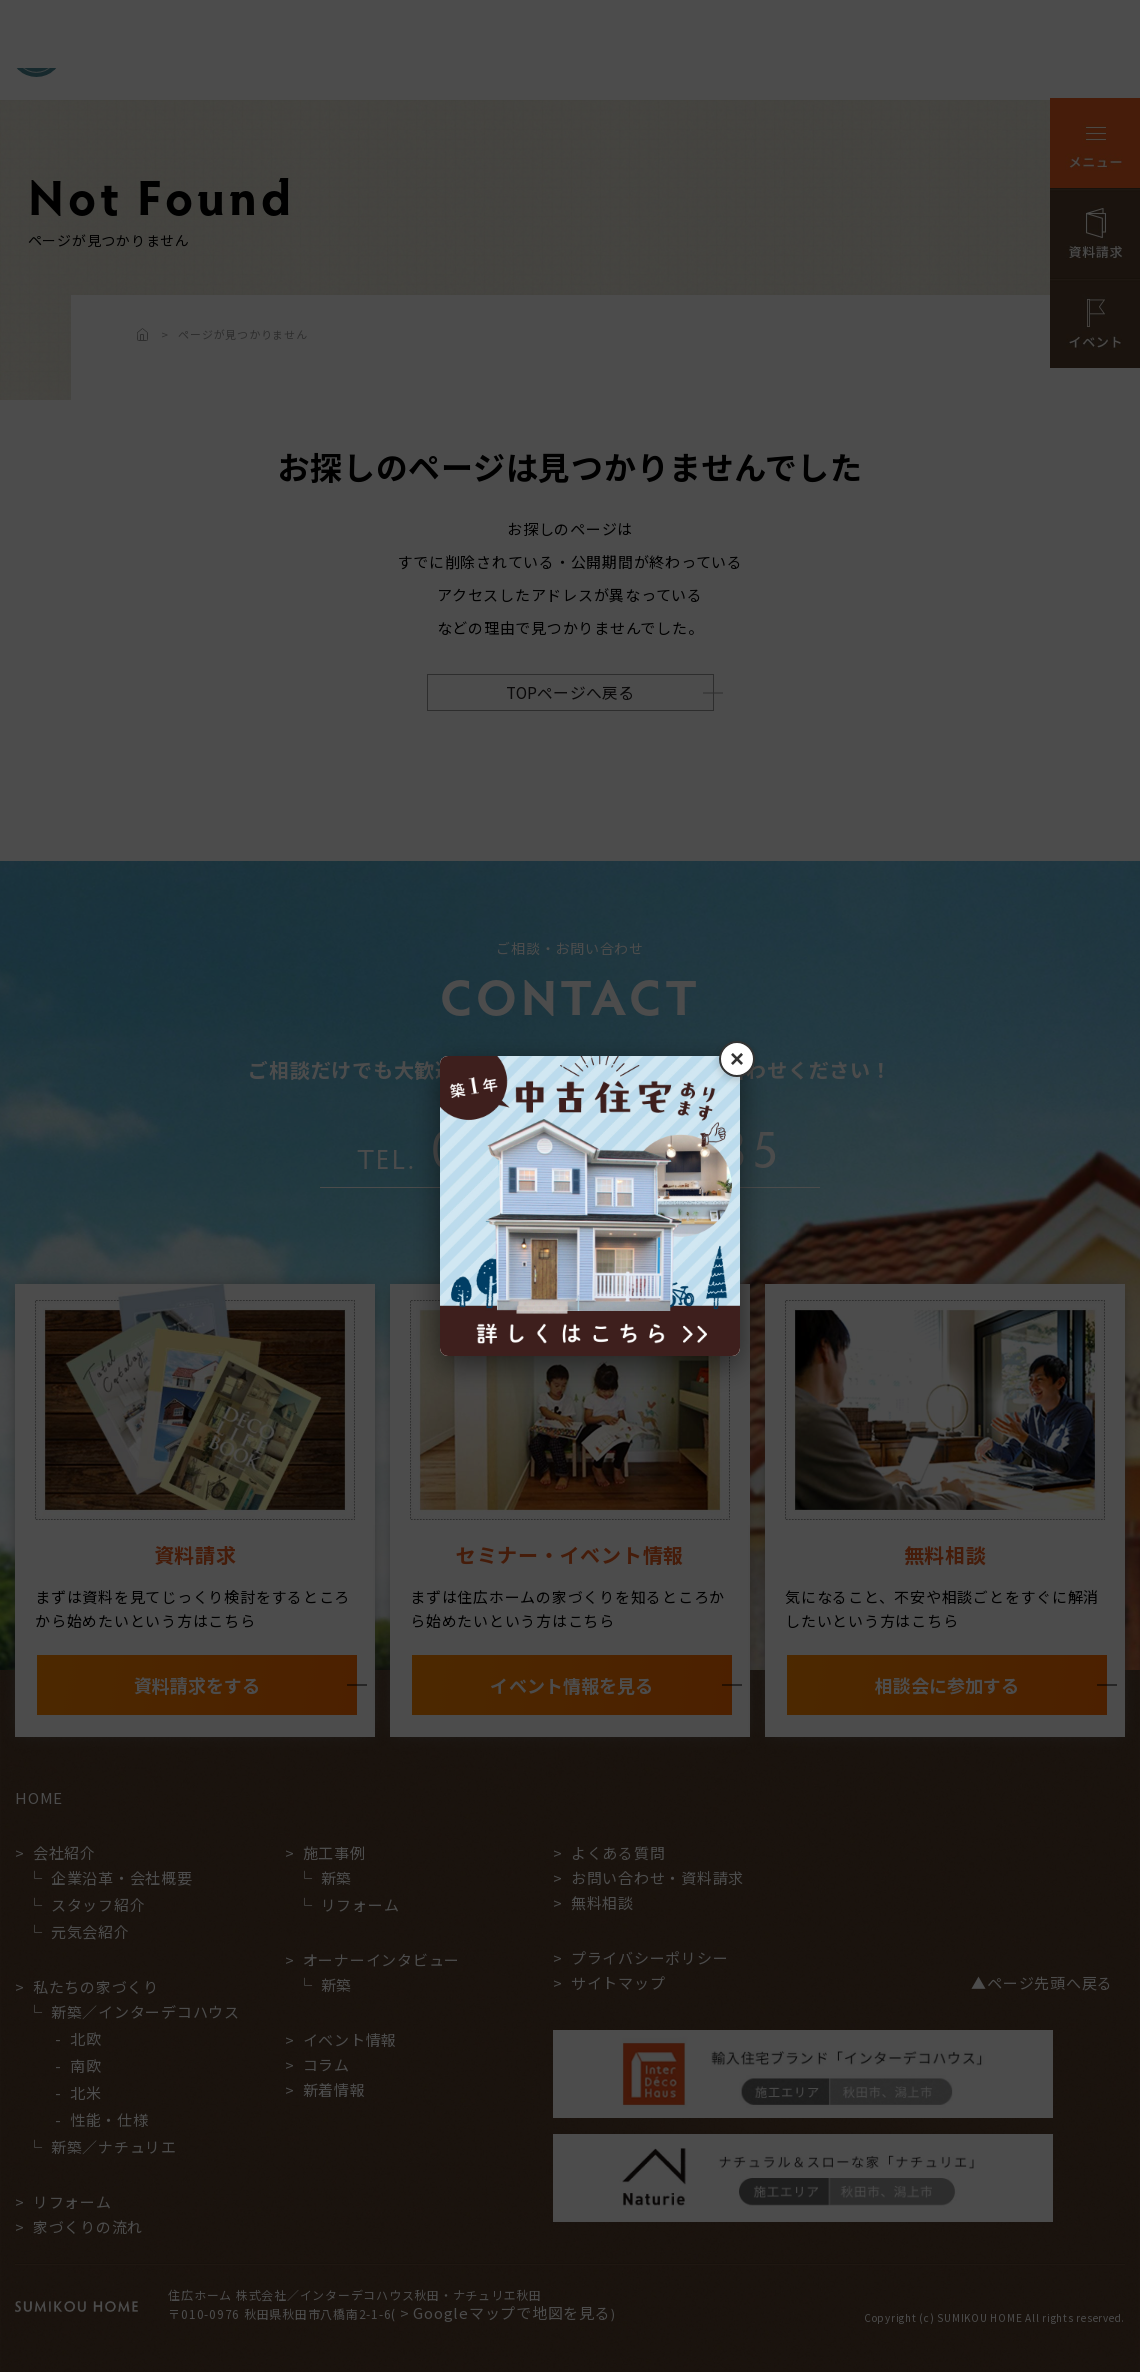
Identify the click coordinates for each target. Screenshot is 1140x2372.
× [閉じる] (737, 1058)
